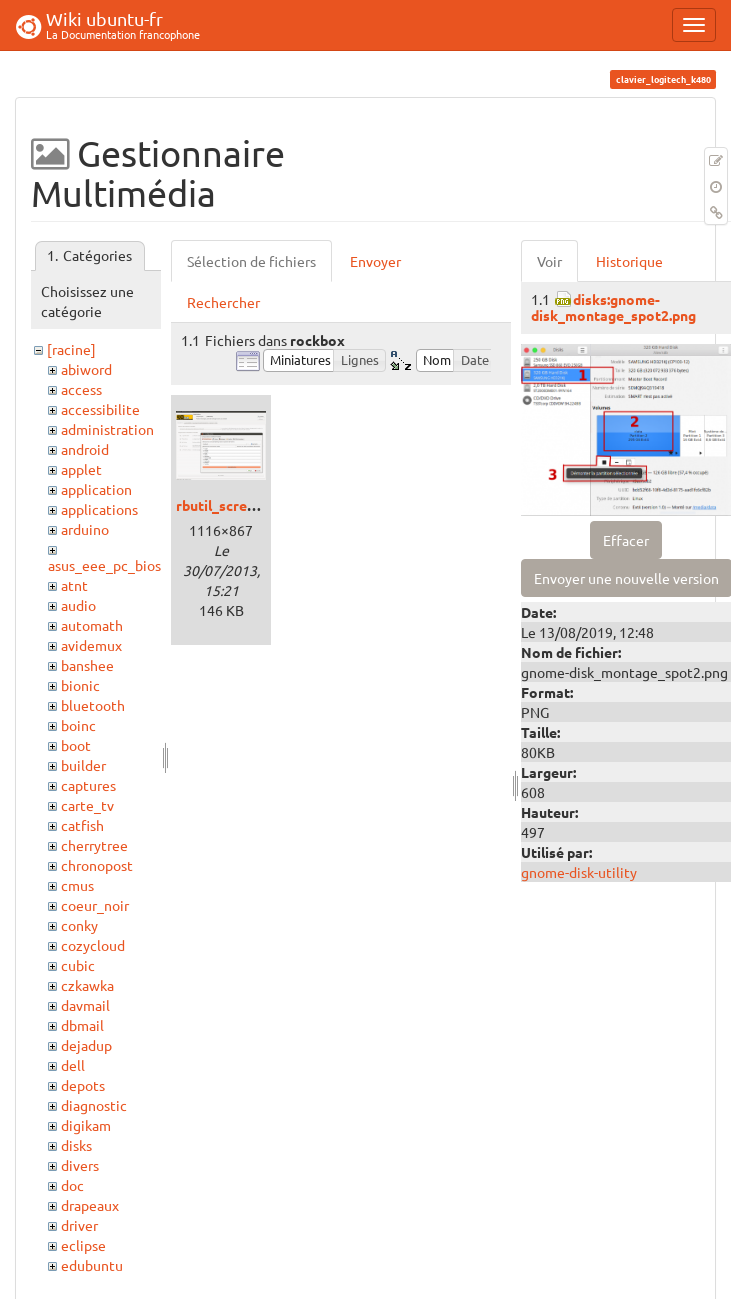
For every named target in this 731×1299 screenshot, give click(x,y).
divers (80, 1165)
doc (72, 1185)
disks (76, 1145)
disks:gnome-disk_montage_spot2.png (613, 306)
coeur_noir (95, 905)
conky (79, 925)
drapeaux (90, 1205)
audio (78, 605)
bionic (80, 685)
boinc (78, 725)
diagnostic (94, 1105)
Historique (629, 261)
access (81, 389)
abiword (86, 369)
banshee (87, 665)
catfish (82, 825)
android (85, 449)
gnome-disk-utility (579, 872)
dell (73, 1065)
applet (81, 469)
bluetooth (93, 705)
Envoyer (375, 261)
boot (76, 745)
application (96, 489)
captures (88, 785)
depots (83, 1085)
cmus (77, 885)
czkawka (87, 985)
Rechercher (223, 302)
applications (99, 509)
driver (79, 1225)
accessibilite (100, 409)
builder (83, 765)
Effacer (626, 540)
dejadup (86, 1045)
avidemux (91, 645)
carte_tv (87, 805)
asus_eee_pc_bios (104, 565)
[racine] (71, 349)
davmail (85, 1005)
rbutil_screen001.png (245, 505)
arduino (85, 529)
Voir (549, 261)
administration (107, 429)
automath (92, 625)
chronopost (97, 865)
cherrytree (94, 845)
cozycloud (93, 945)
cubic (78, 965)
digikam (86, 1125)
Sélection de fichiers (251, 261)
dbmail (82, 1025)
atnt (74, 585)
